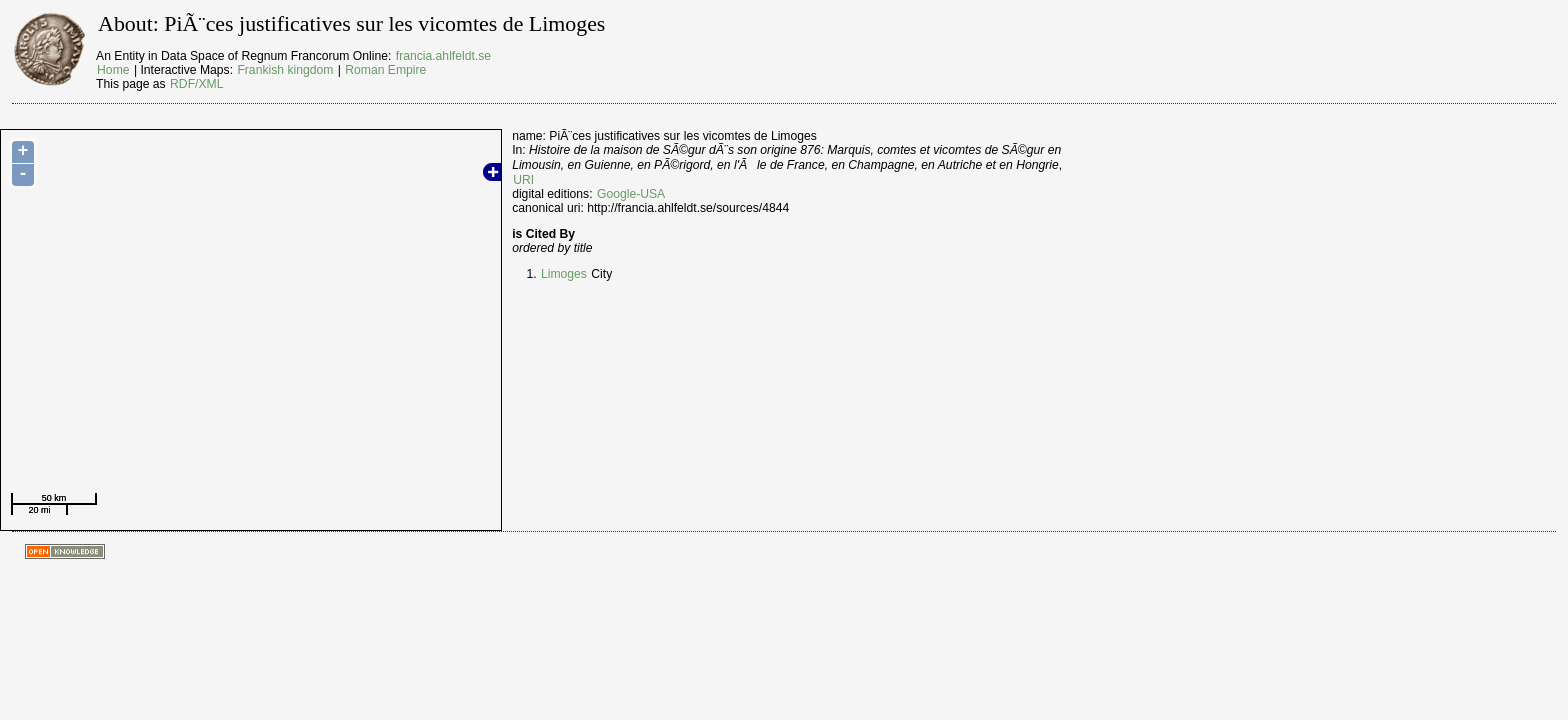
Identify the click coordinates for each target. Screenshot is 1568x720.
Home (113, 70)
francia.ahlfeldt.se (443, 56)
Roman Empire (385, 70)
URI (523, 180)
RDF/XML (196, 84)
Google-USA (631, 194)
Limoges (564, 274)
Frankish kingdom (285, 70)
